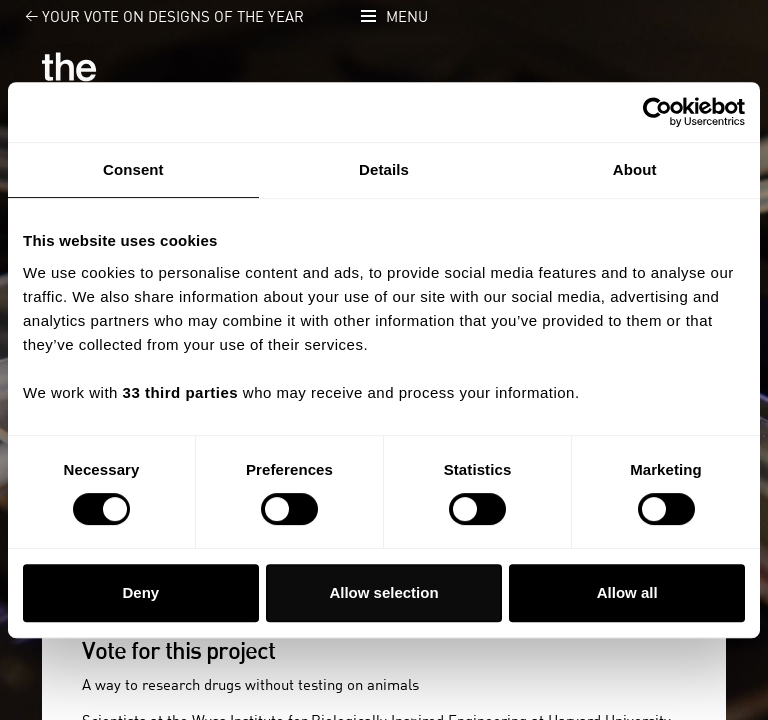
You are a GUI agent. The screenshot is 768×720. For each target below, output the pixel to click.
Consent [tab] (133, 169)
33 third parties (181, 392)
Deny (140, 592)
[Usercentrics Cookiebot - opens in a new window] (657, 112)
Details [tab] (384, 169)
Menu (407, 17)
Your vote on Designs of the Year (153, 17)
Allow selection (383, 592)
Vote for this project (178, 652)
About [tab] (635, 169)
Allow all (627, 592)
